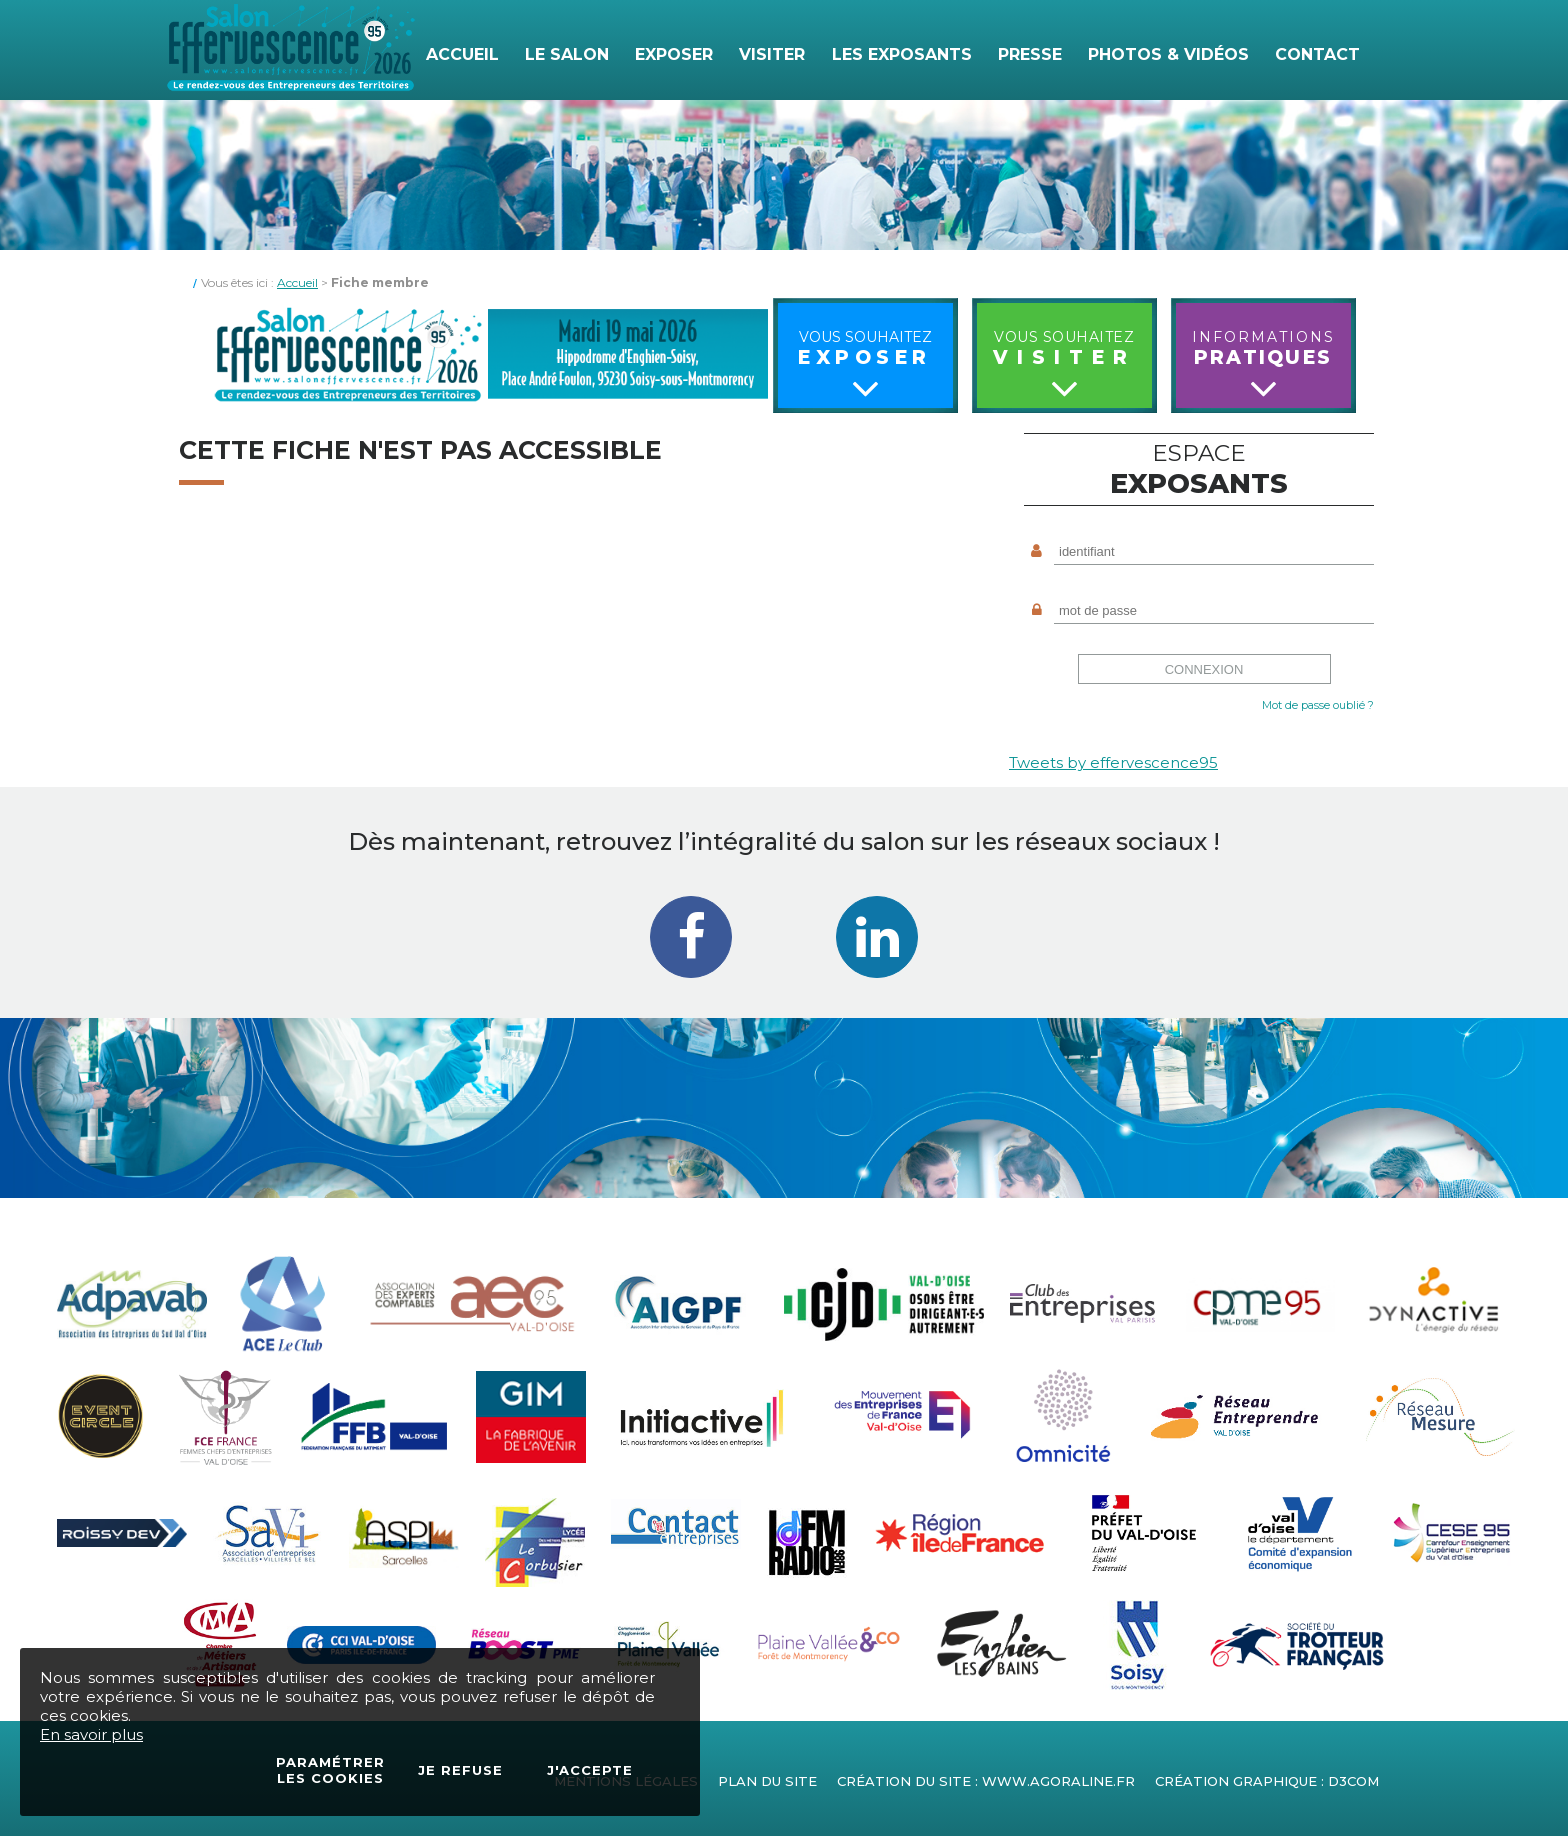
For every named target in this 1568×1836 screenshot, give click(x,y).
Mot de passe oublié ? (1318, 705)
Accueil (297, 282)
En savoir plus (91, 1734)
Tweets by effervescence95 (1113, 762)
